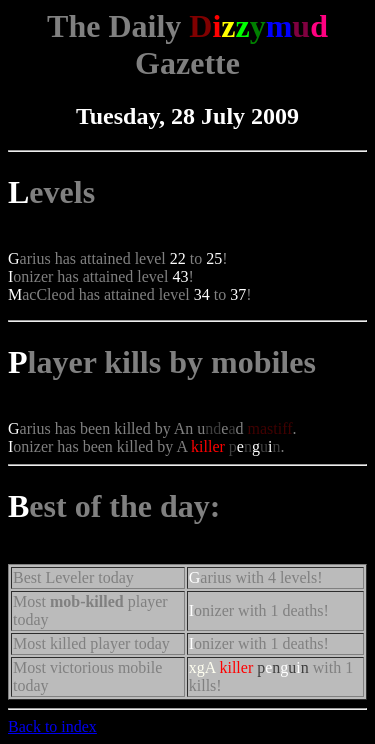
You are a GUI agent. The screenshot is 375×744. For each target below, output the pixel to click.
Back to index (52, 726)
